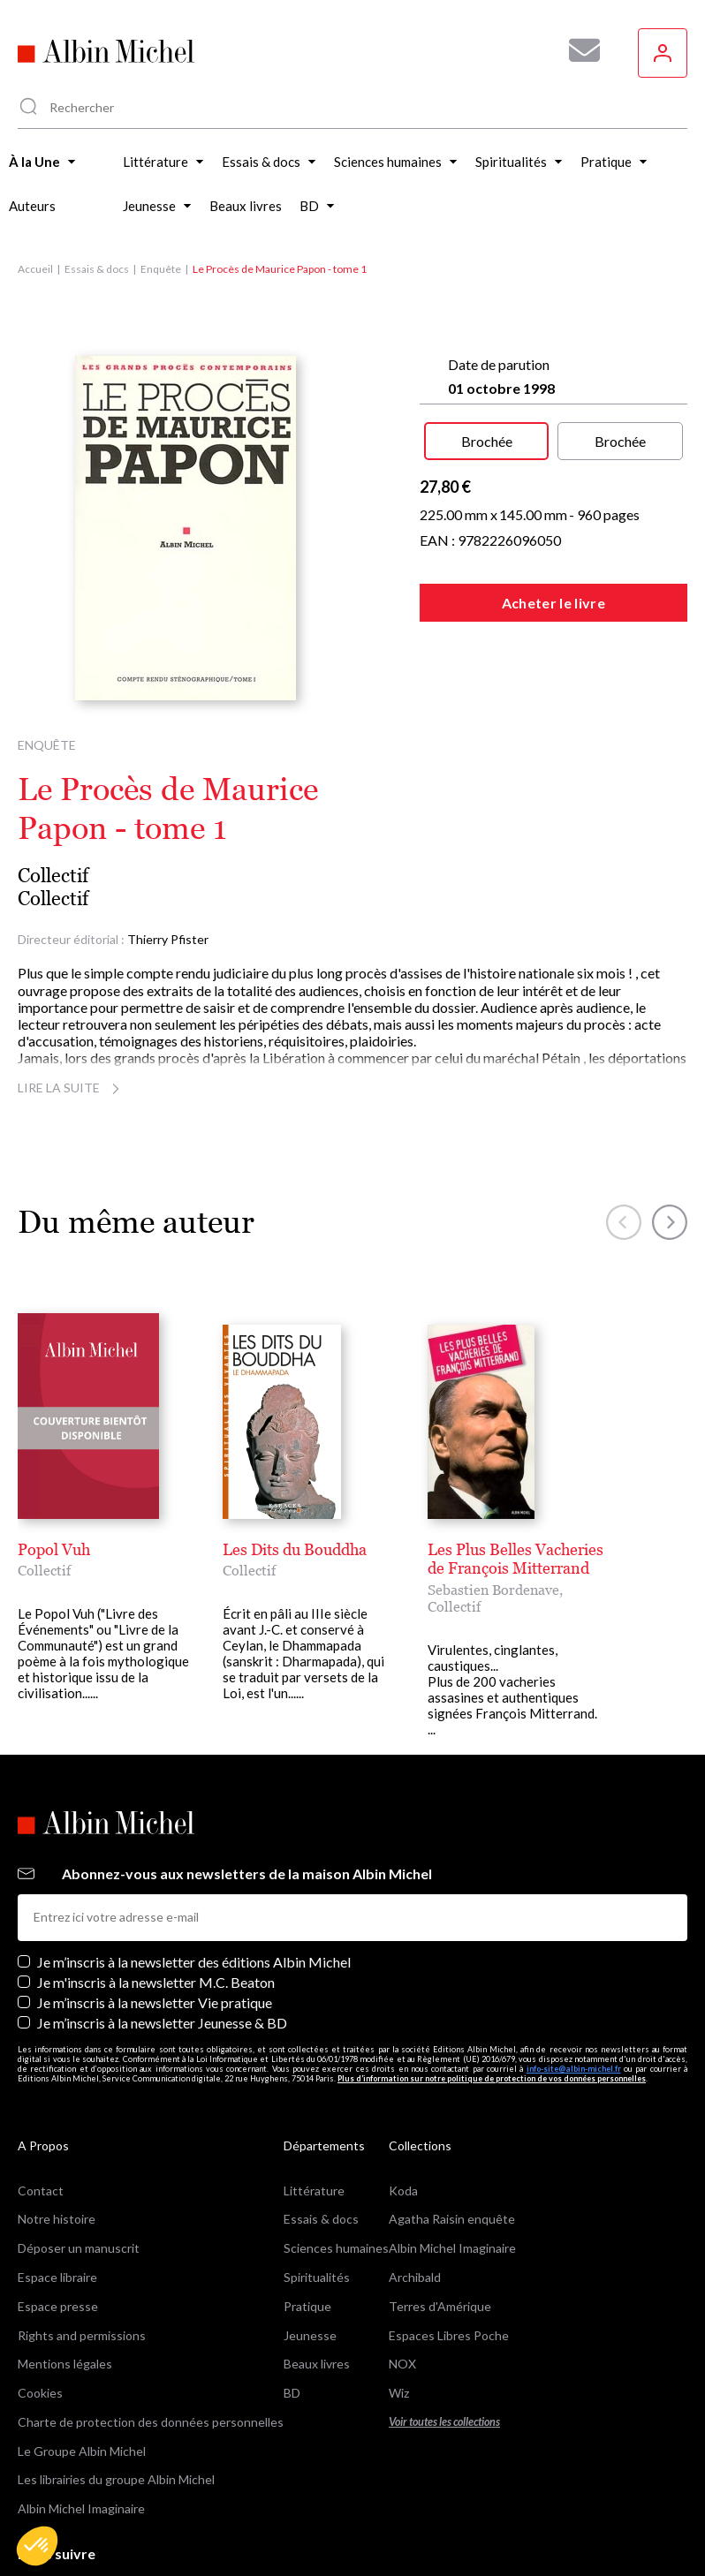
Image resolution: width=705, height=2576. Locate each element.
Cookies (40, 2392)
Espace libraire (57, 2277)
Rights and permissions (82, 2335)
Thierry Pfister (167, 939)
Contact (41, 2190)
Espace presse (58, 2306)
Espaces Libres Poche (449, 2335)
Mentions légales (65, 2363)
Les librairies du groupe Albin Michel (116, 2479)
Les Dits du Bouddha (295, 1549)
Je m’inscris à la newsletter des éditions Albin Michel (194, 1961)
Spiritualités (317, 2277)
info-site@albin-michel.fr (574, 2069)
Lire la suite (71, 1087)
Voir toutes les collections (444, 2422)
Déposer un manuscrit (79, 2247)
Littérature (314, 2190)
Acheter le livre (553, 602)
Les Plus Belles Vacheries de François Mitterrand (515, 1559)
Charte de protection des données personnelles (151, 2421)
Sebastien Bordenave (493, 1590)
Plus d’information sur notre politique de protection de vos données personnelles (491, 2078)
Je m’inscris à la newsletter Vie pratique (154, 2002)
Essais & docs (96, 269)
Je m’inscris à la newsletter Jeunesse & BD (162, 2022)
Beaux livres (317, 2363)
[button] (37, 2546)
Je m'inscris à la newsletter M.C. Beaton (156, 1982)
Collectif (53, 876)
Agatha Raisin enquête (452, 2218)
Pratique (307, 2306)
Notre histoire (56, 2218)
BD (292, 2392)
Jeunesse (310, 2335)
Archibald (415, 2277)
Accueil (35, 269)
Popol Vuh (54, 1549)
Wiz (399, 2392)
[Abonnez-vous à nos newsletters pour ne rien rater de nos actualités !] (578, 50)
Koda (403, 2190)
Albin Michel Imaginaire (81, 2508)
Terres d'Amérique (440, 2306)
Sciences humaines (336, 2247)
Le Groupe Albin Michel (82, 2451)
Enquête (160, 269)
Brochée (486, 441)
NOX (402, 2363)
